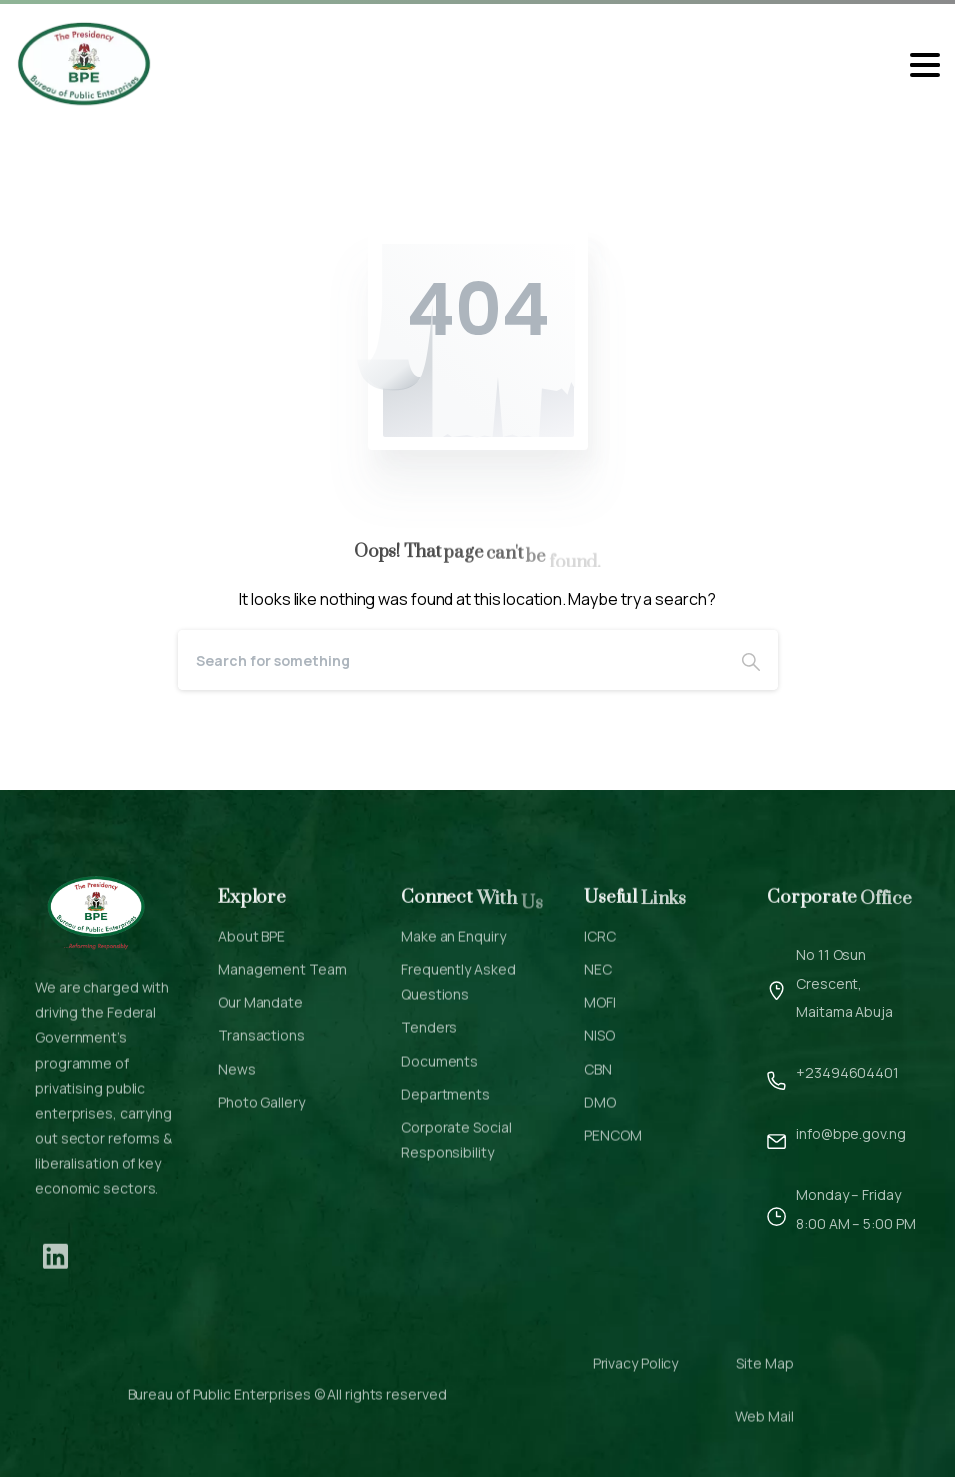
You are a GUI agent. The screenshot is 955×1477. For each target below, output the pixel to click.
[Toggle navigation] (925, 65)
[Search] (451, 660)
